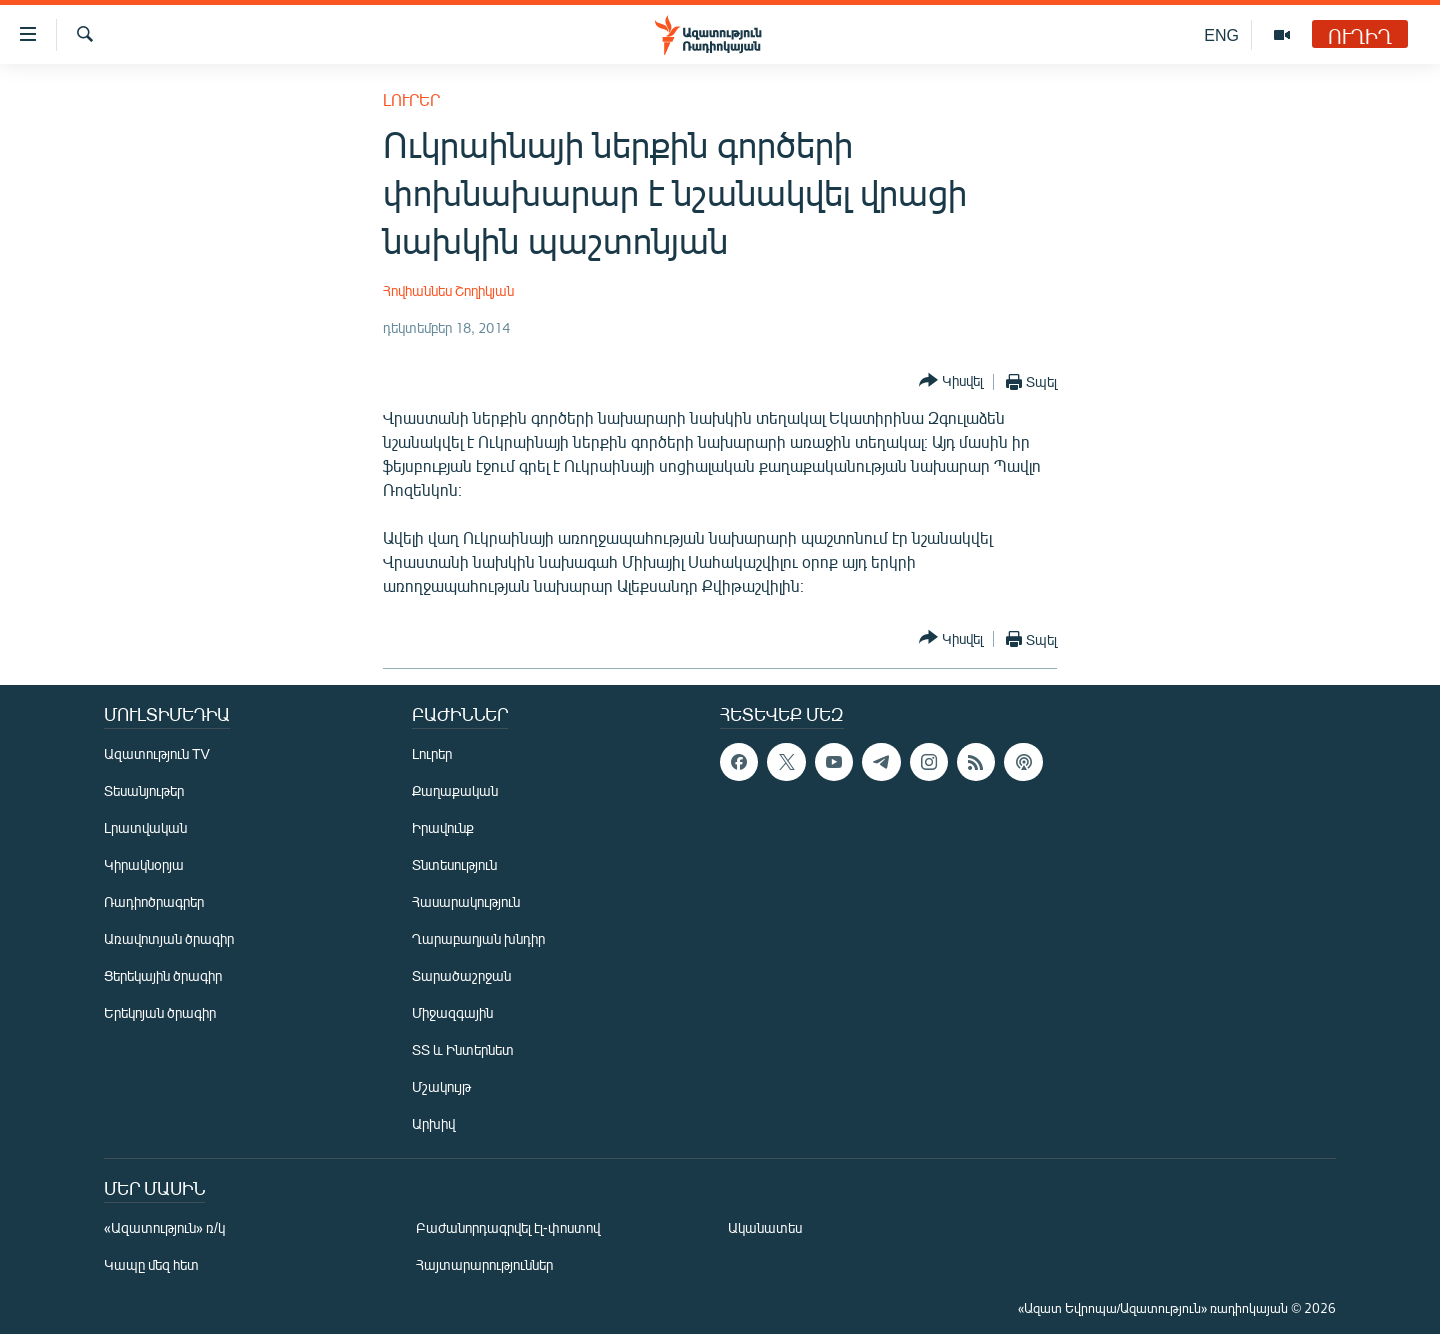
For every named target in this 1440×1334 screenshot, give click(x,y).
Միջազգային (452, 1012)
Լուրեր (411, 99)
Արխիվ (433, 1123)
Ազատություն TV (157, 753)
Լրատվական (145, 827)
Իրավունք (443, 827)
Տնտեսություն (454, 864)
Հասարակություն (466, 901)
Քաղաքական (455, 790)
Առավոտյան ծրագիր (169, 938)
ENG (1221, 34)
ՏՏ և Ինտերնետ (463, 1049)
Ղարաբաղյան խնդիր (478, 938)
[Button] (951, 381)
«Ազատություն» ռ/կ (164, 1227)
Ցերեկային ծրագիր (163, 975)
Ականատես (765, 1227)
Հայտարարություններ (484, 1264)
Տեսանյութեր (144, 790)
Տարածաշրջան (461, 975)
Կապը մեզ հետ (151, 1264)
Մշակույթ (441, 1086)
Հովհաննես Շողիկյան (448, 290)
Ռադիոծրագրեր (154, 901)
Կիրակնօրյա (144, 864)
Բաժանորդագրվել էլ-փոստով (508, 1227)
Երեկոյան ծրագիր (160, 1012)
